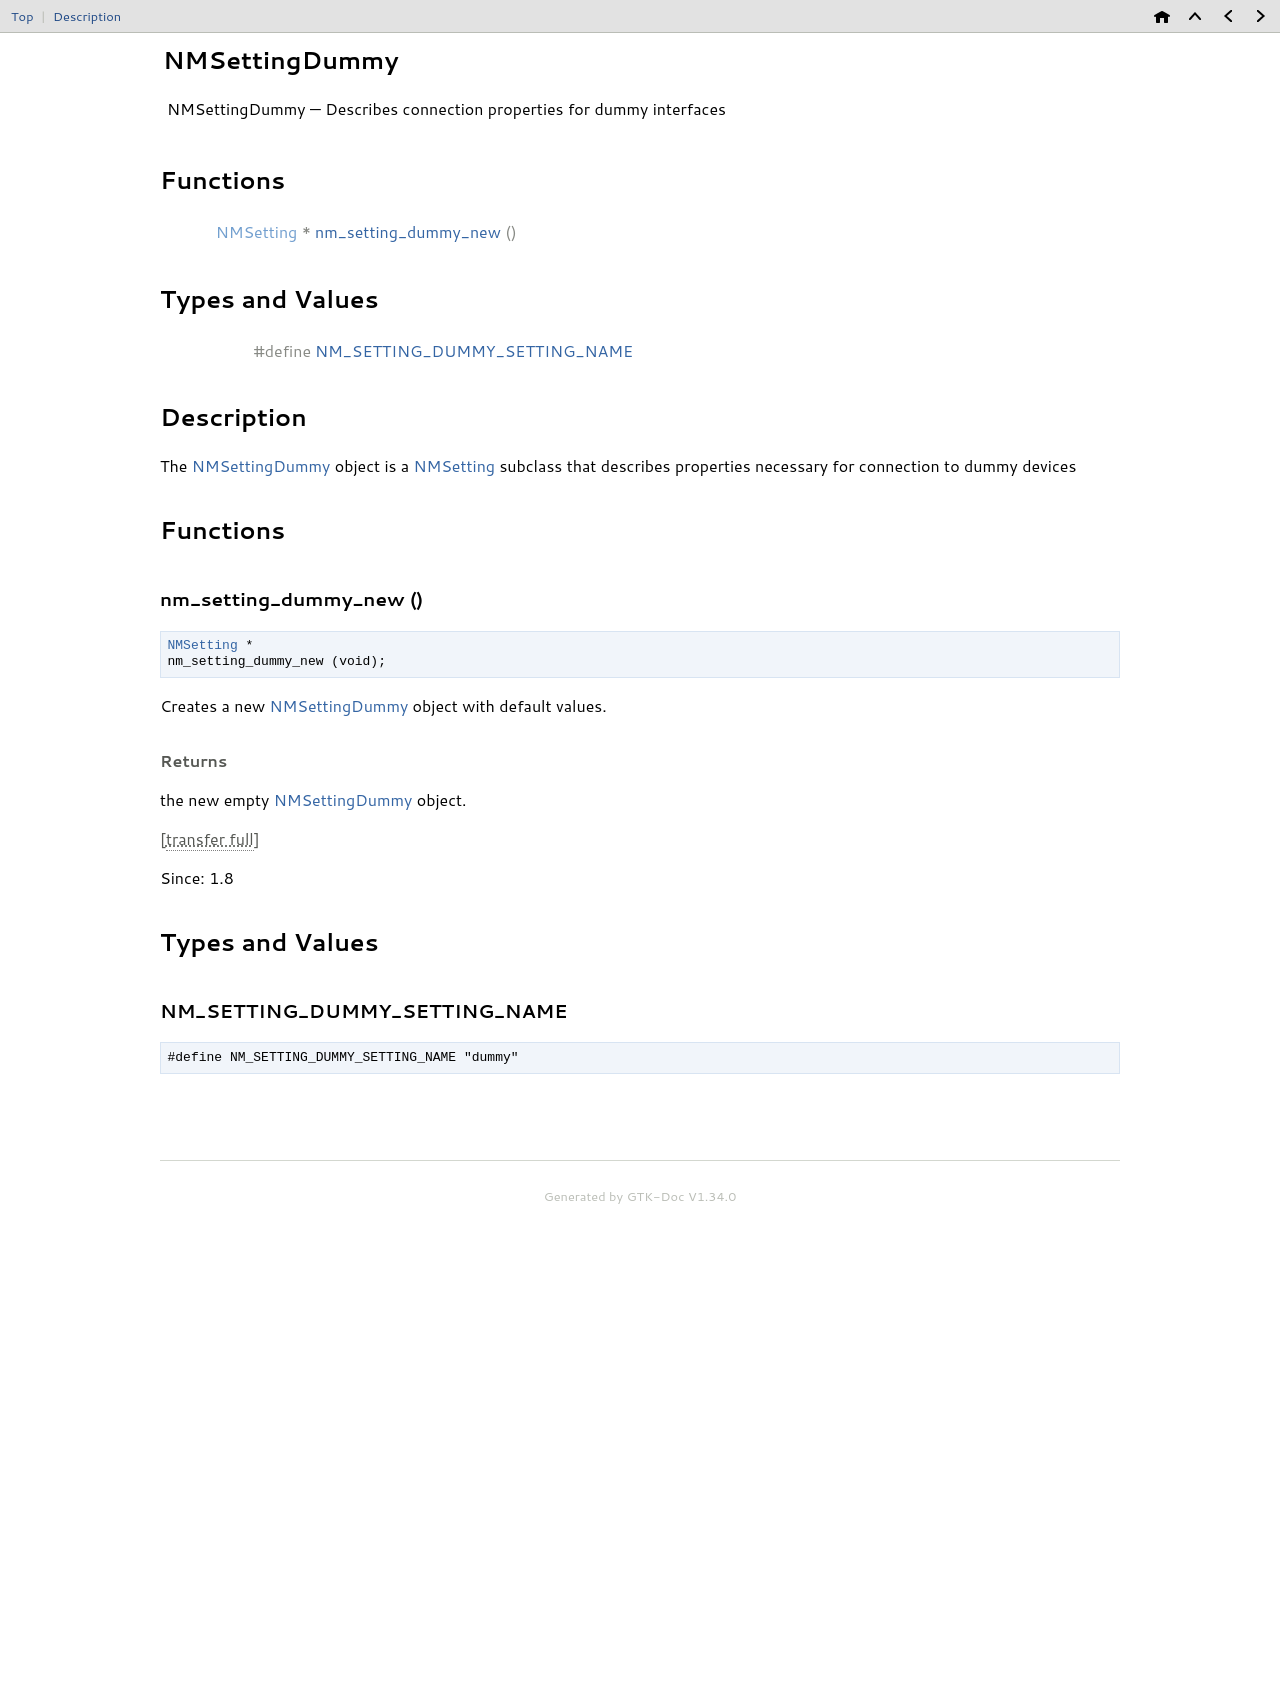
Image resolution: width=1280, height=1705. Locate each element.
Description (87, 16)
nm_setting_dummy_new (408, 231)
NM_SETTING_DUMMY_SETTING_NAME (474, 350)
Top (22, 16)
